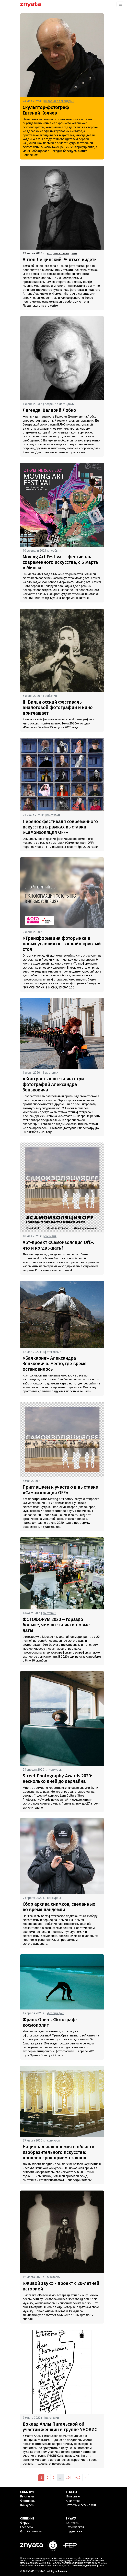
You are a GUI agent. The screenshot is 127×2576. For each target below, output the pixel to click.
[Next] (86, 2477)
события (57, 550)
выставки (53, 815)
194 (68, 2477)
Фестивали (28, 2501)
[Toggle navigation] (120, 4)
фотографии (52, 1352)
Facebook (26, 2527)
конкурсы (56, 1769)
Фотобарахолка (31, 2531)
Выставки (27, 2496)
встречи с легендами (59, 101)
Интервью (73, 2496)
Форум (25, 2523)
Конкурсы (27, 2505)
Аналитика (73, 2501)
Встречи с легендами (81, 2505)
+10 (77, 2477)
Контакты (72, 2523)
